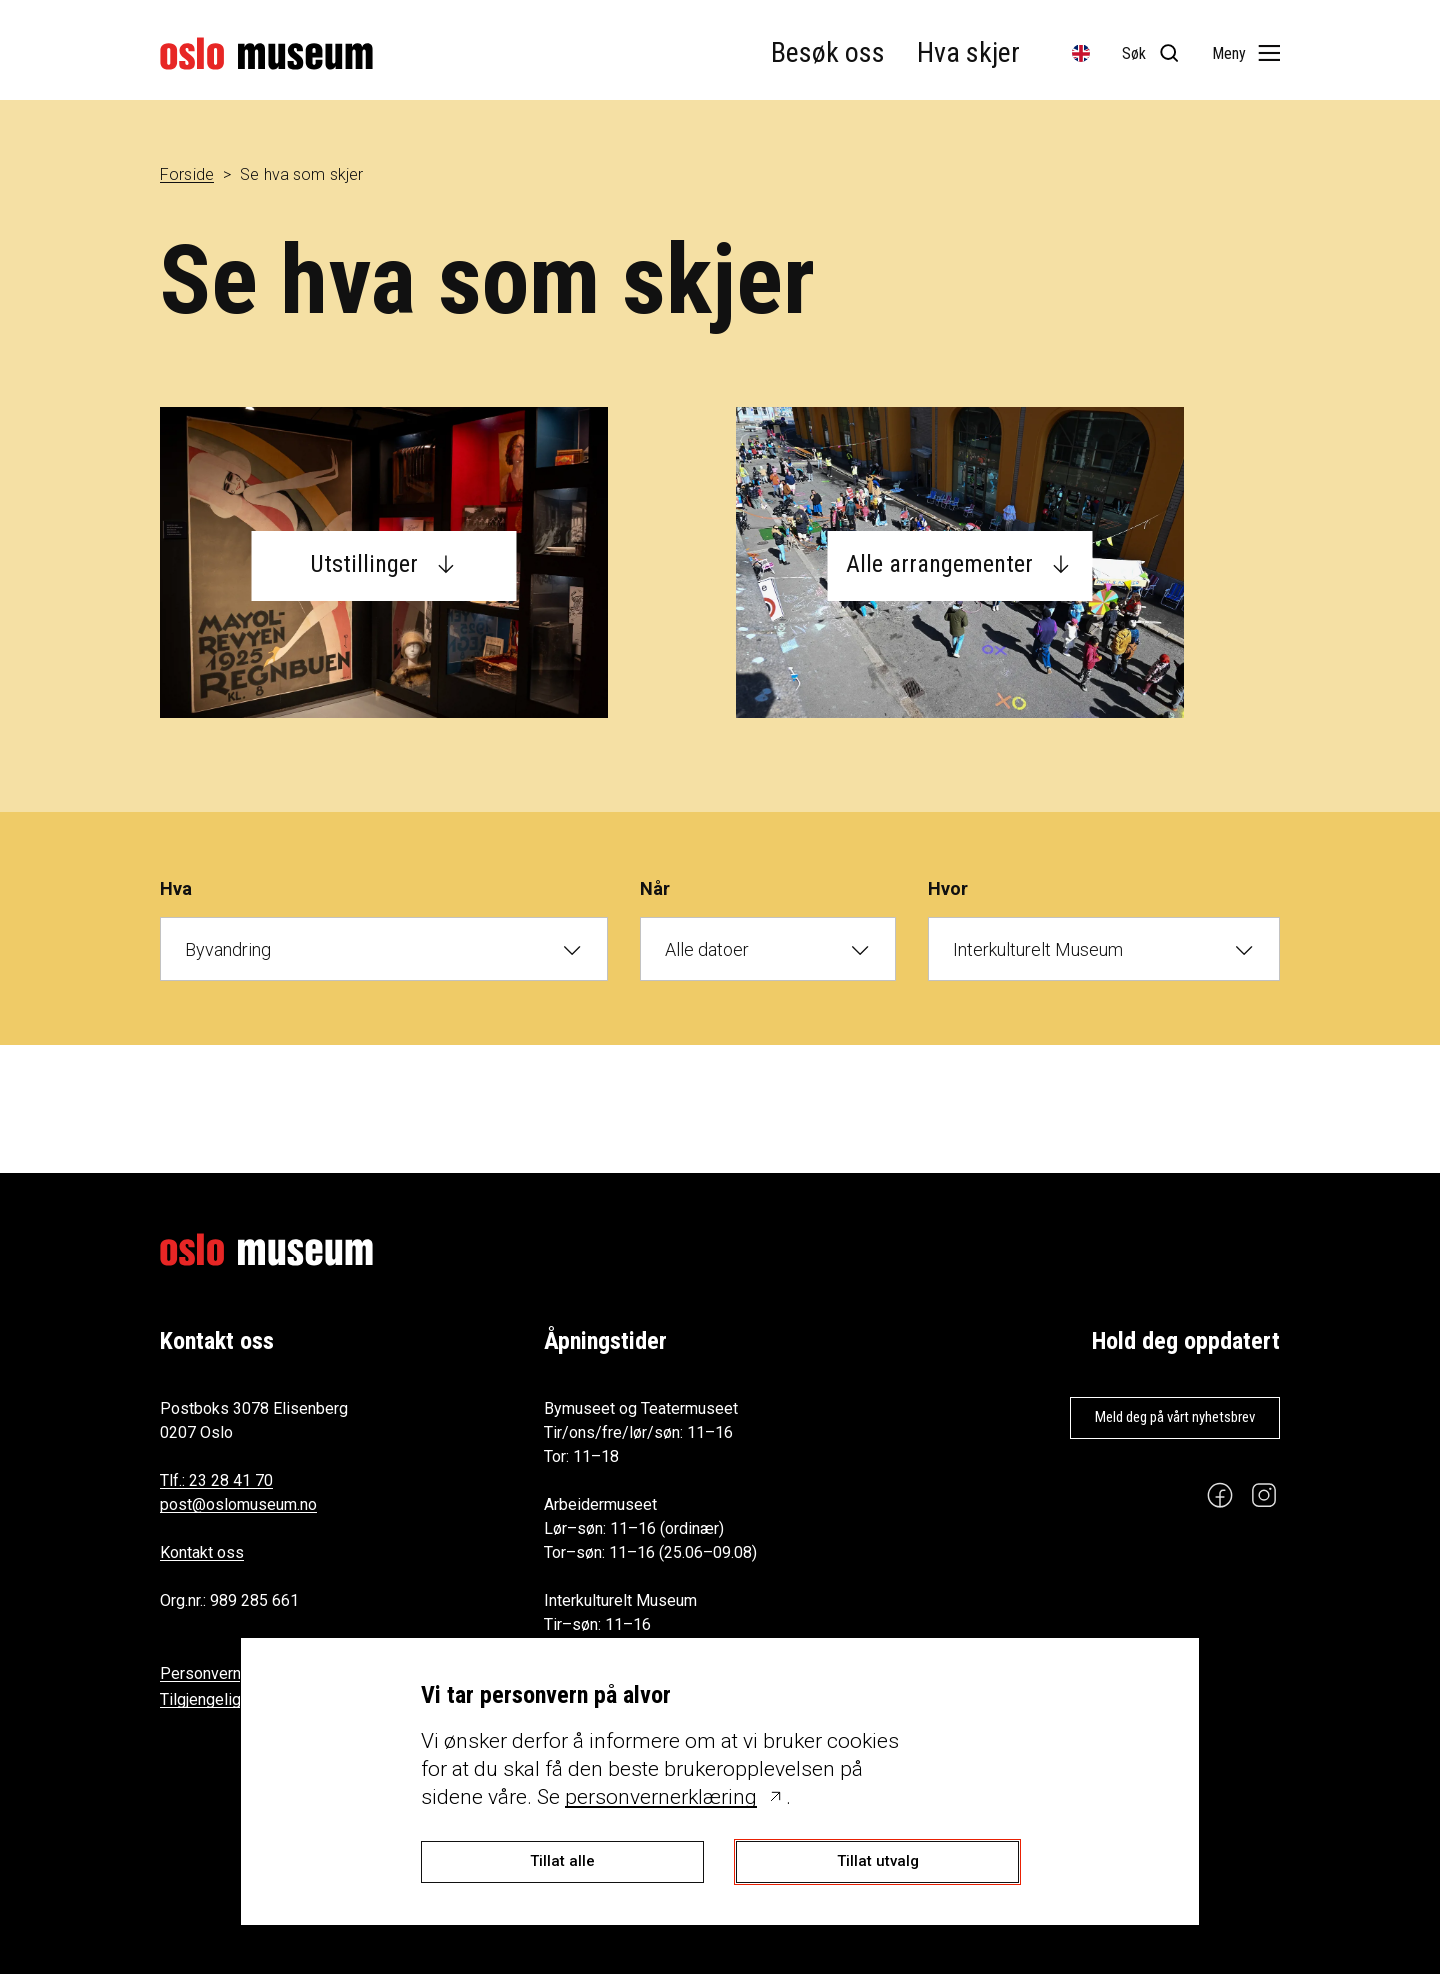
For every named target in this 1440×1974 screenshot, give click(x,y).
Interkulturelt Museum (1038, 949)
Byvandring (228, 949)
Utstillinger (364, 564)
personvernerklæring (661, 1797)
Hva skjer (968, 52)
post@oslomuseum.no (238, 1504)
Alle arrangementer (939, 564)
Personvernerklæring (233, 1673)
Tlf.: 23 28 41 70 (216, 1480)
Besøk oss (828, 52)
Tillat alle (562, 1861)
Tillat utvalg (878, 1861)
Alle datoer (707, 949)
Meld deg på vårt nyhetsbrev (1175, 1417)
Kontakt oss (202, 1552)
